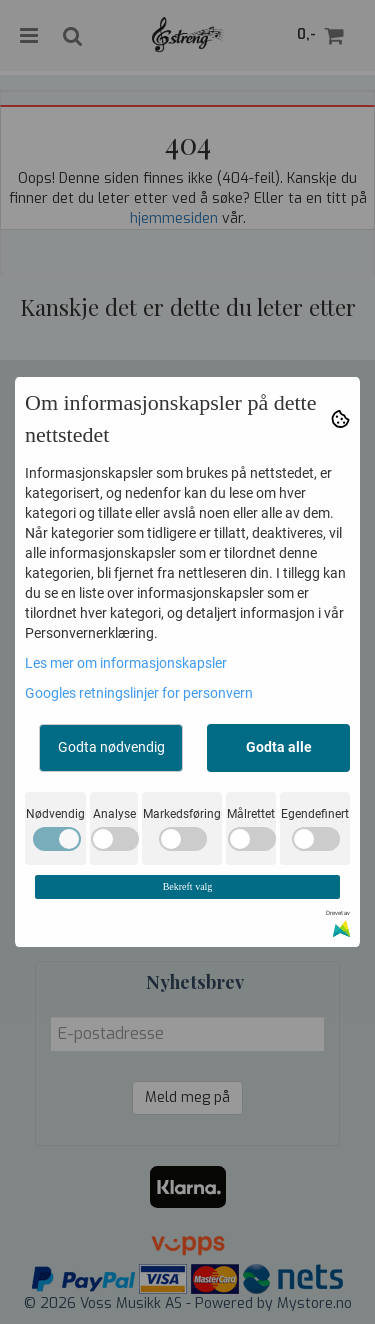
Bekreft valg (188, 886)
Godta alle (279, 747)
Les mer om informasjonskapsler (126, 663)
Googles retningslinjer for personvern (139, 693)
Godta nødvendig (111, 747)
